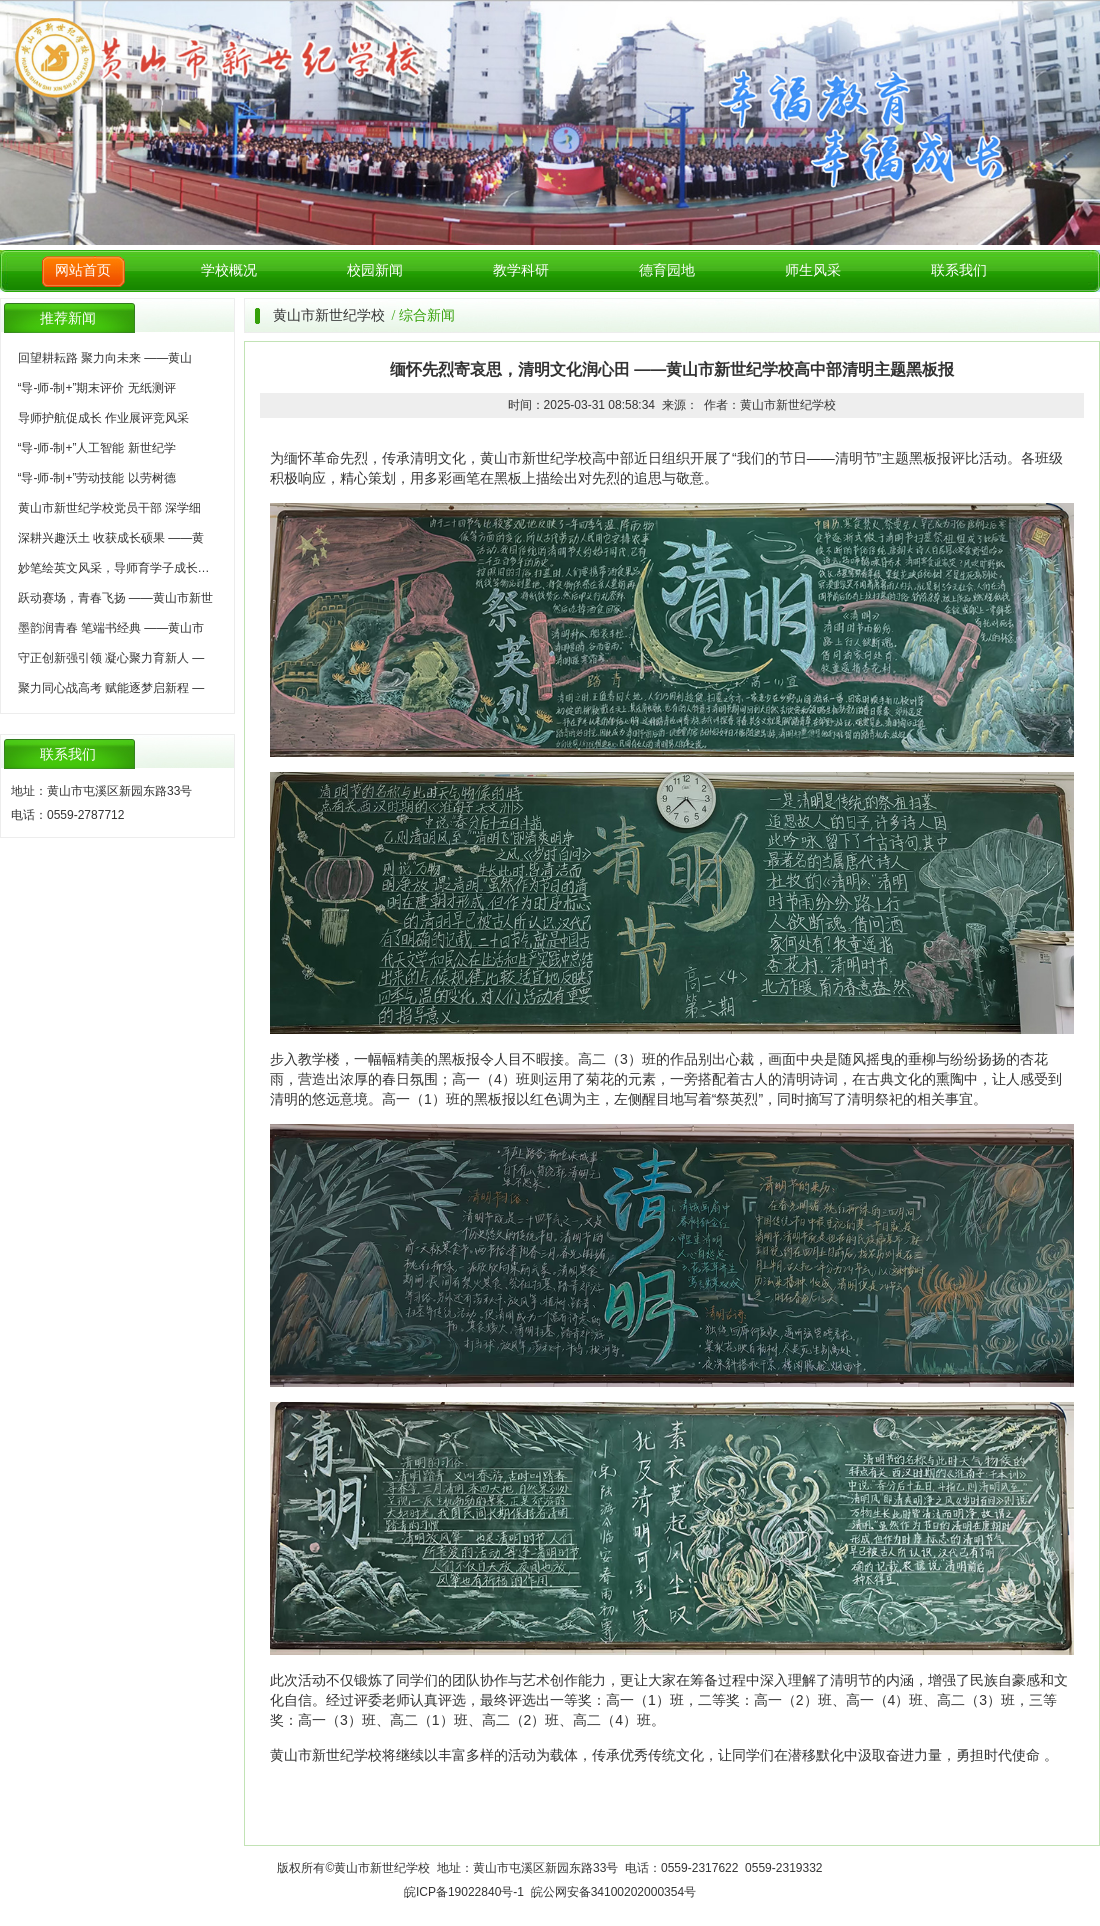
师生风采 (813, 270)
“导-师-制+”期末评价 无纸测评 (97, 388)
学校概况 (229, 270)
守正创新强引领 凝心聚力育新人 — (111, 658)
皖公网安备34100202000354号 (613, 1892)
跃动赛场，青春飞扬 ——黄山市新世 (115, 598)
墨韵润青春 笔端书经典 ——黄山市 (111, 628)
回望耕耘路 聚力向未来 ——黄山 (105, 358)
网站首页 (83, 270)
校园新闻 (375, 270)
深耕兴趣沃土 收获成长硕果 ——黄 (111, 538)
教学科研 (521, 270)
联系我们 (959, 270)
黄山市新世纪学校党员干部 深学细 (109, 508)
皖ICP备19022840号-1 (464, 1892)
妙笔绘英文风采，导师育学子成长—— (120, 568)
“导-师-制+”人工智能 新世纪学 (97, 448)
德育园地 (667, 270)
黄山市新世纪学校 (329, 315)
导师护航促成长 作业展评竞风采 (103, 418)
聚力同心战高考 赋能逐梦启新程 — (111, 688)
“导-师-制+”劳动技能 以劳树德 (97, 478)
